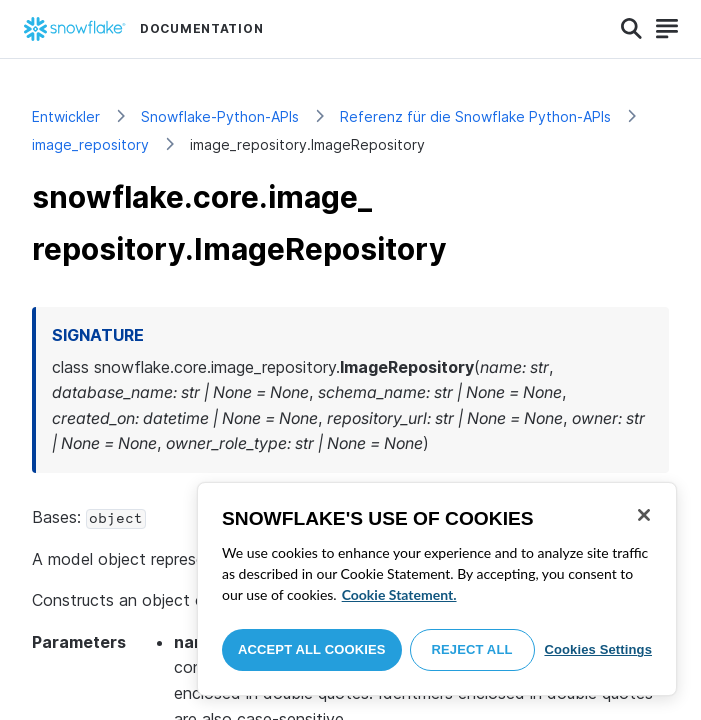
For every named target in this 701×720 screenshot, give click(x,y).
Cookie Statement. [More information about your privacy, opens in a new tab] (399, 594)
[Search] (631, 29)
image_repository (90, 144)
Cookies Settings (598, 649)
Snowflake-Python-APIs (220, 116)
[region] (437, 589)
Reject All (472, 649)
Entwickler (66, 116)
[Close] (644, 515)
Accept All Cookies (312, 649)
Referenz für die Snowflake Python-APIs (475, 116)
